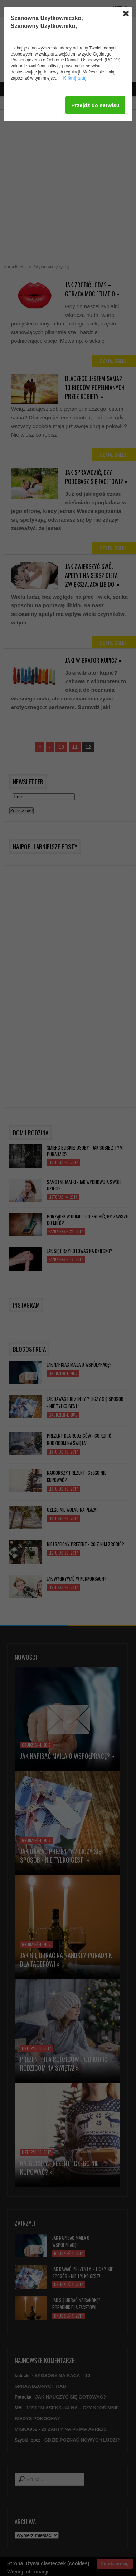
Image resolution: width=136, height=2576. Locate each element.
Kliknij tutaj (75, 78)
